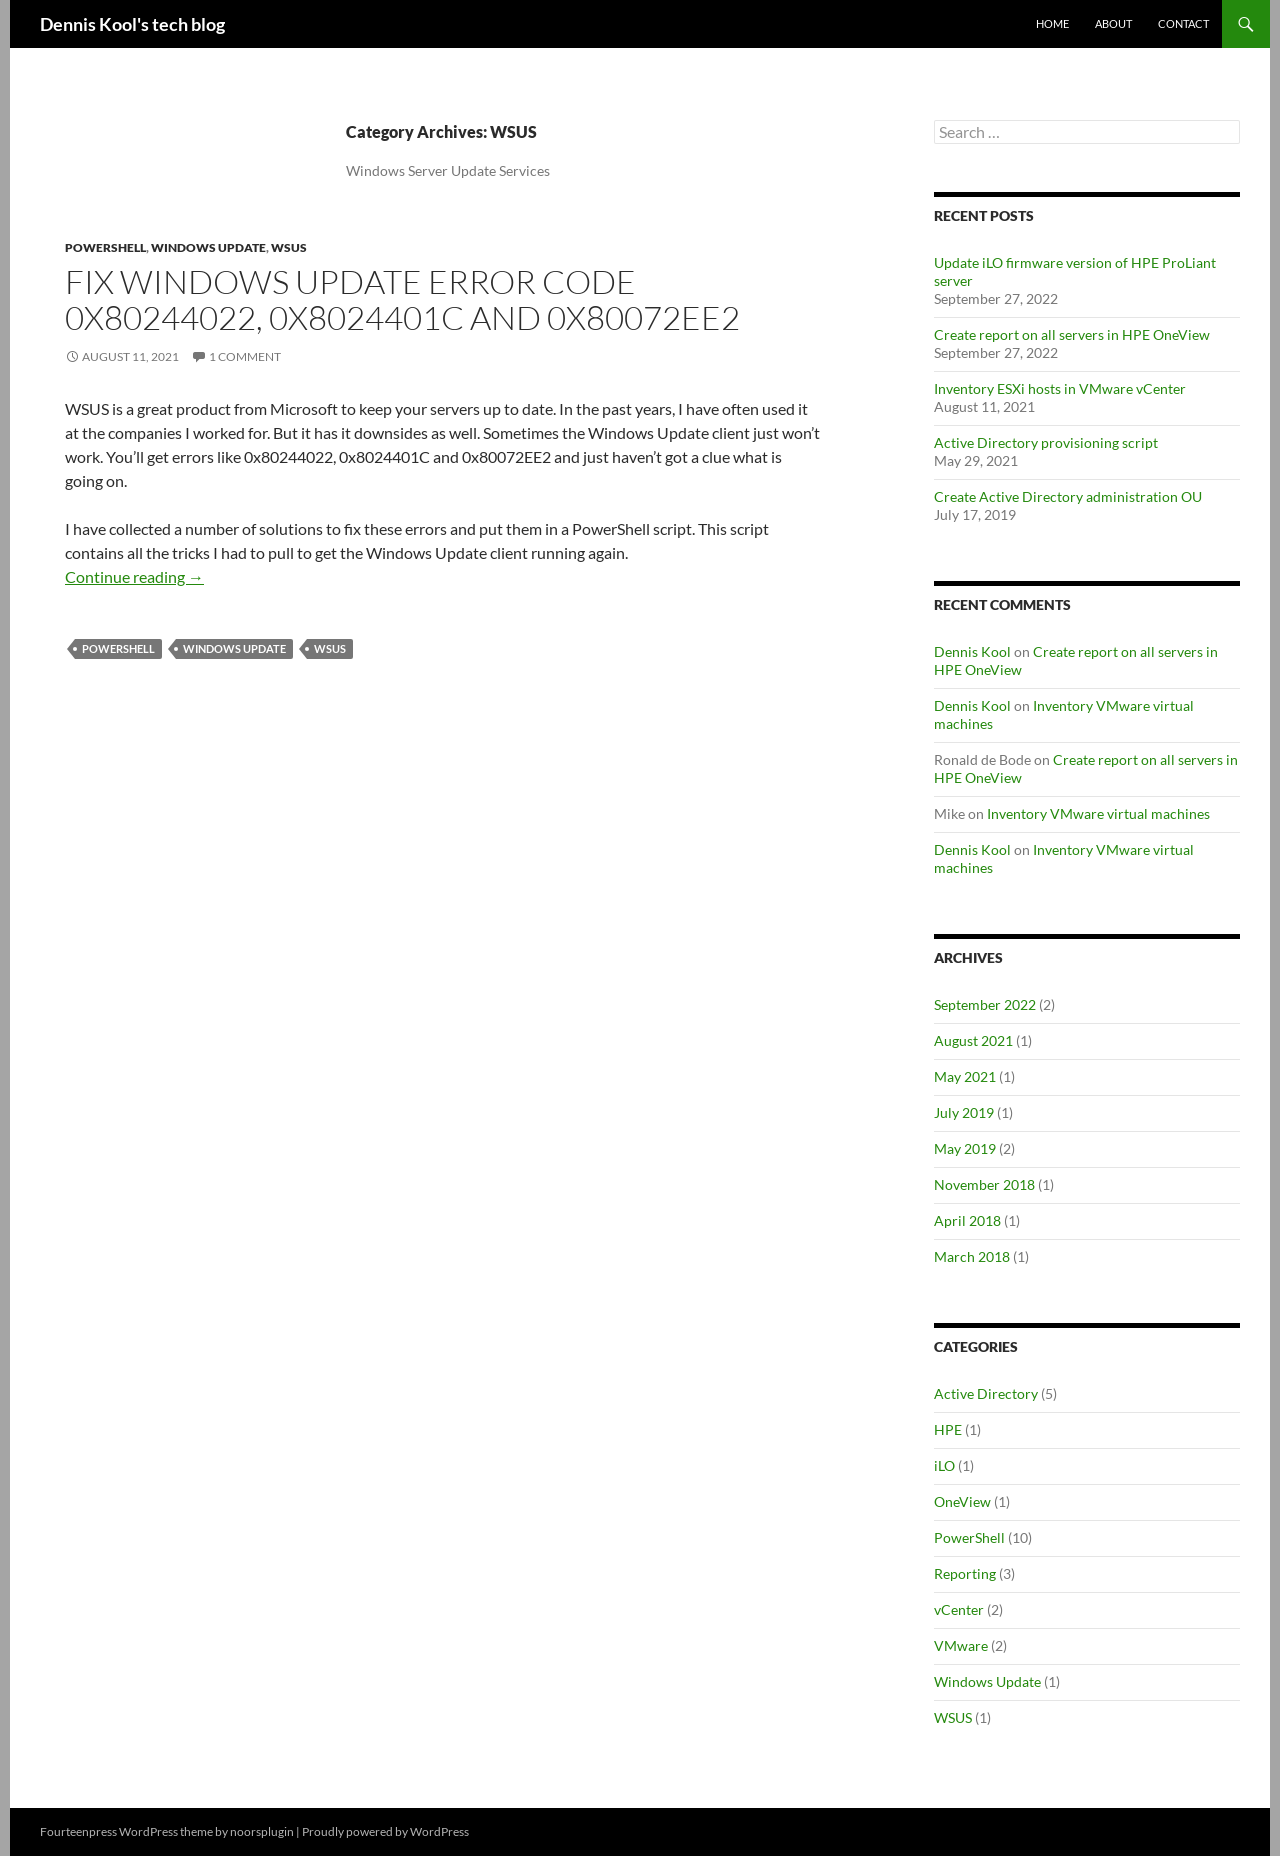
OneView (962, 1501)
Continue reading (134, 576)
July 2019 (964, 1112)
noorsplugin (262, 1831)
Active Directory (986, 1393)
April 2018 (967, 1220)
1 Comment (245, 356)
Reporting (965, 1573)
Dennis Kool (972, 651)
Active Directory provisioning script (1046, 442)
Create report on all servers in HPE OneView (1072, 334)
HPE (948, 1429)
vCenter (959, 1609)
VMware (961, 1645)
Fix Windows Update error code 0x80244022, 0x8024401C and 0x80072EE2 (402, 299)
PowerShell (105, 247)
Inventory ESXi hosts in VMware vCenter (1060, 388)
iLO (944, 1465)
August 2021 (973, 1040)
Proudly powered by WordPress (385, 1831)
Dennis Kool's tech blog (132, 24)
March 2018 (972, 1256)
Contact (1183, 23)
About (1113, 23)
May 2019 (965, 1148)
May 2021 (965, 1076)
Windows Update (208, 247)
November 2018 (984, 1184)
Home (1052, 23)
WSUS (289, 247)
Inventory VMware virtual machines (1098, 813)
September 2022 (985, 1004)
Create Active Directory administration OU (1068, 496)
